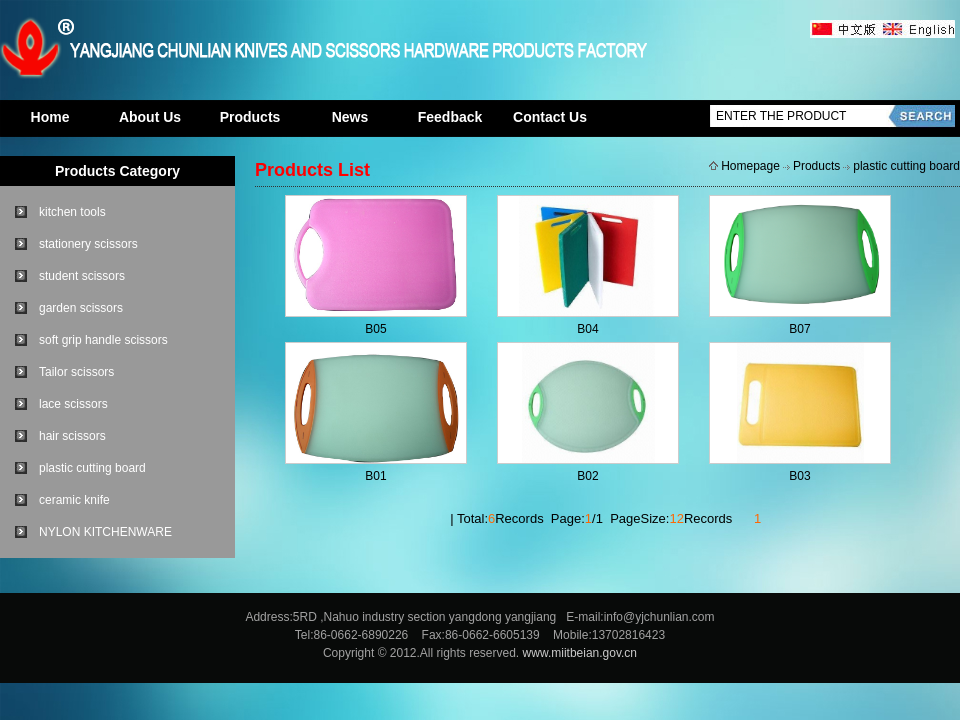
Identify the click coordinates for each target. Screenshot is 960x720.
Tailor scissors (76, 372)
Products (250, 117)
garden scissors (81, 308)
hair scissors (72, 436)
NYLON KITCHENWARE (105, 532)
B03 (799, 476)
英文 (917, 30)
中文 (845, 30)
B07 (799, 329)
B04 (587, 329)
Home (50, 117)
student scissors (82, 276)
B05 (375, 329)
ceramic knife (74, 500)
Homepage (750, 166)
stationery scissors (88, 244)
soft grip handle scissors (103, 340)
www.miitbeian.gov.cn (580, 653)
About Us (150, 117)
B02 (587, 476)
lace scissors (73, 404)
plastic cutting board (92, 468)
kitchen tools (72, 212)
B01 (375, 476)
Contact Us (550, 117)
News (350, 117)
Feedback (450, 117)
